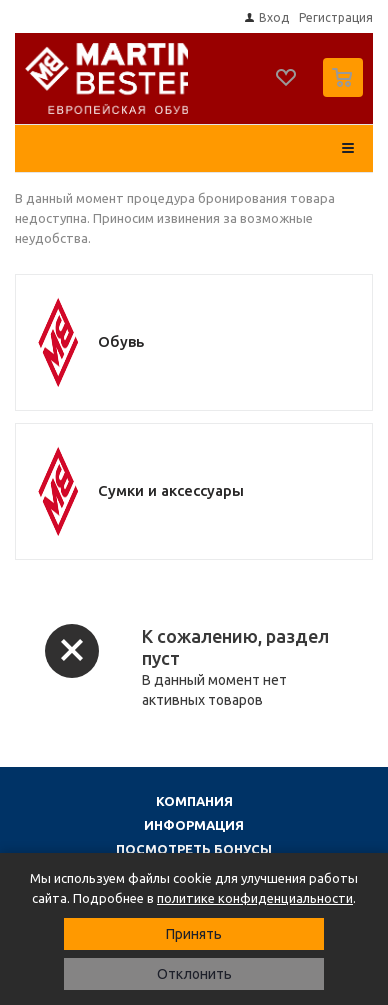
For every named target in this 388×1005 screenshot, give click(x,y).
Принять (194, 934)
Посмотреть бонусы (194, 849)
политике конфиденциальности (255, 898)
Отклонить (194, 974)
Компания (194, 801)
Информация (194, 825)
